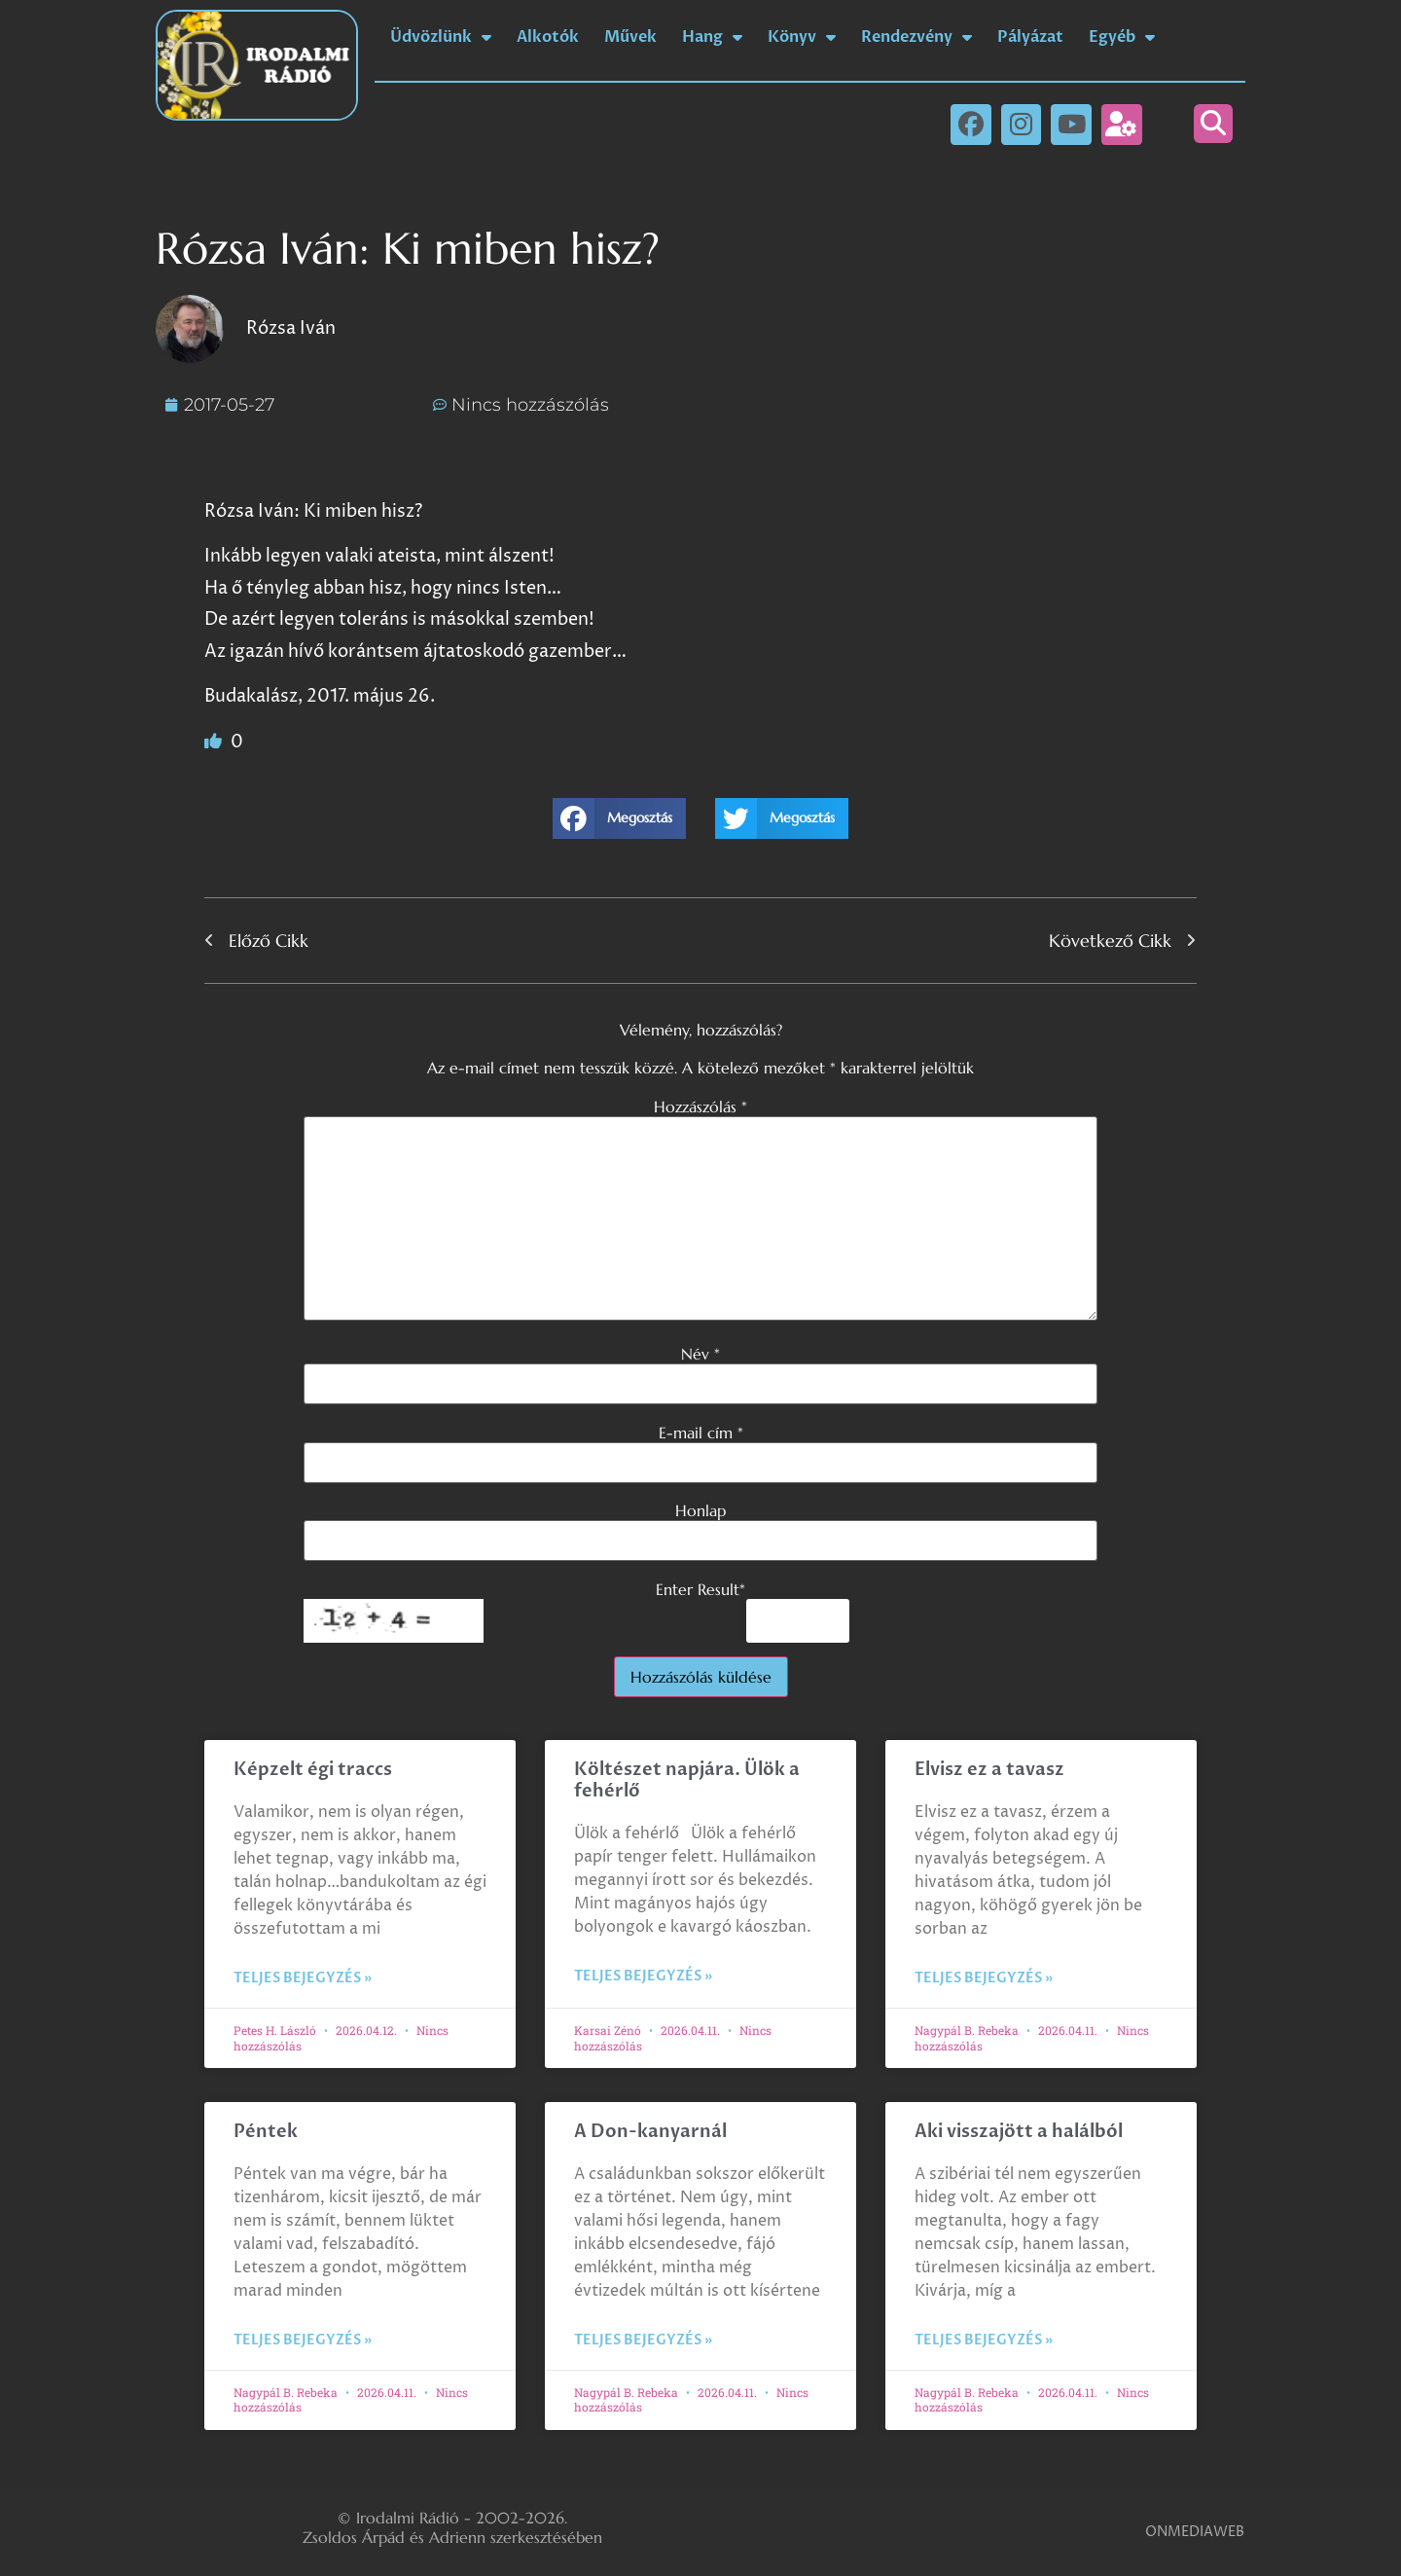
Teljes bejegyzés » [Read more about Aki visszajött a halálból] (984, 2340)
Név (700, 1353)
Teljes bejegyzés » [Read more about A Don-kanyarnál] (643, 2340)
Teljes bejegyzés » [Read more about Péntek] (303, 2340)
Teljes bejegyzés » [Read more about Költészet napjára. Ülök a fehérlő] (643, 1976)
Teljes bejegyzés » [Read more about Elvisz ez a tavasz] (984, 1978)
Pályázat (1030, 37)
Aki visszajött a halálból (1019, 2132)
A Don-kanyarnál (650, 2132)
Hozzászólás (700, 1106)
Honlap (700, 1510)
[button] (1213, 123)
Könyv (802, 36)
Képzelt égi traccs (313, 1770)
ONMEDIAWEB (1194, 2531)
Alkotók (548, 37)
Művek (630, 37)
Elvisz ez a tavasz (989, 1770)
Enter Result (700, 1589)
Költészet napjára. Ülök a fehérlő (687, 1780)
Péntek (266, 2132)
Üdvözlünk (440, 36)
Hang (712, 36)
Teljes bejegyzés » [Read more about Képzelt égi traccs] (303, 1978)
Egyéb (1122, 36)
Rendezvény (916, 36)
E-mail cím (701, 1432)
